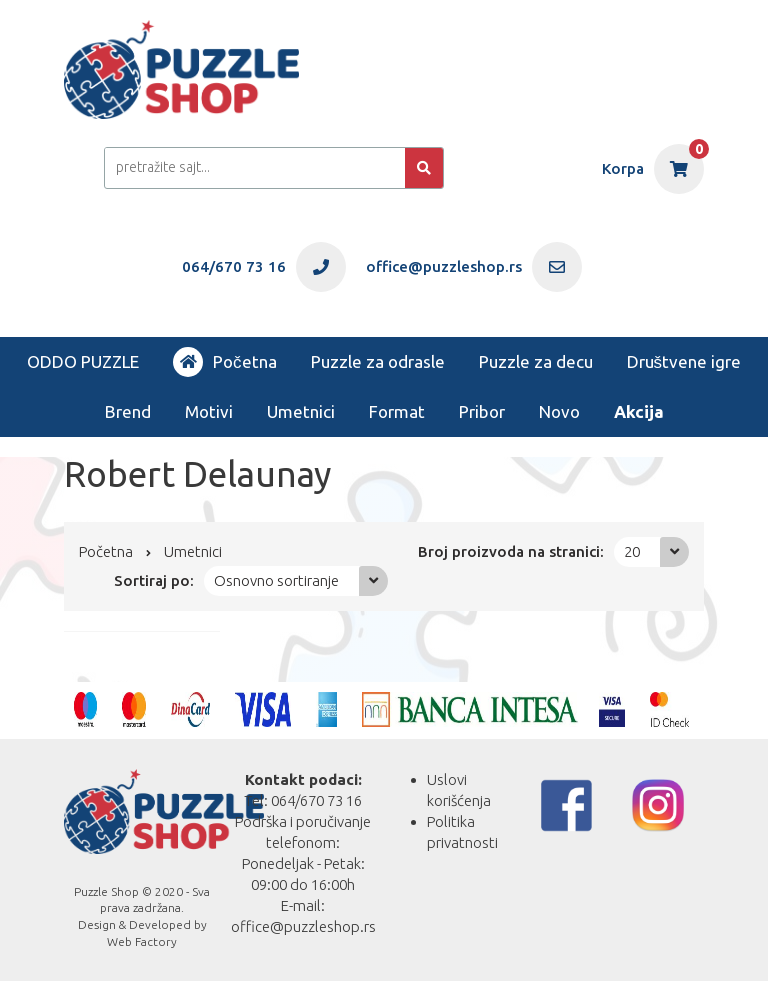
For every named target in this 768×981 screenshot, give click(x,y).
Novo (559, 411)
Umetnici (301, 411)
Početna (225, 362)
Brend (128, 411)
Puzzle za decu (536, 361)
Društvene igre (684, 361)
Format (397, 411)
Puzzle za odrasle (378, 361)
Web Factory (142, 941)
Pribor (482, 411)
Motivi (209, 411)
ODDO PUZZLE (83, 361)
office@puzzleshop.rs (303, 926)
